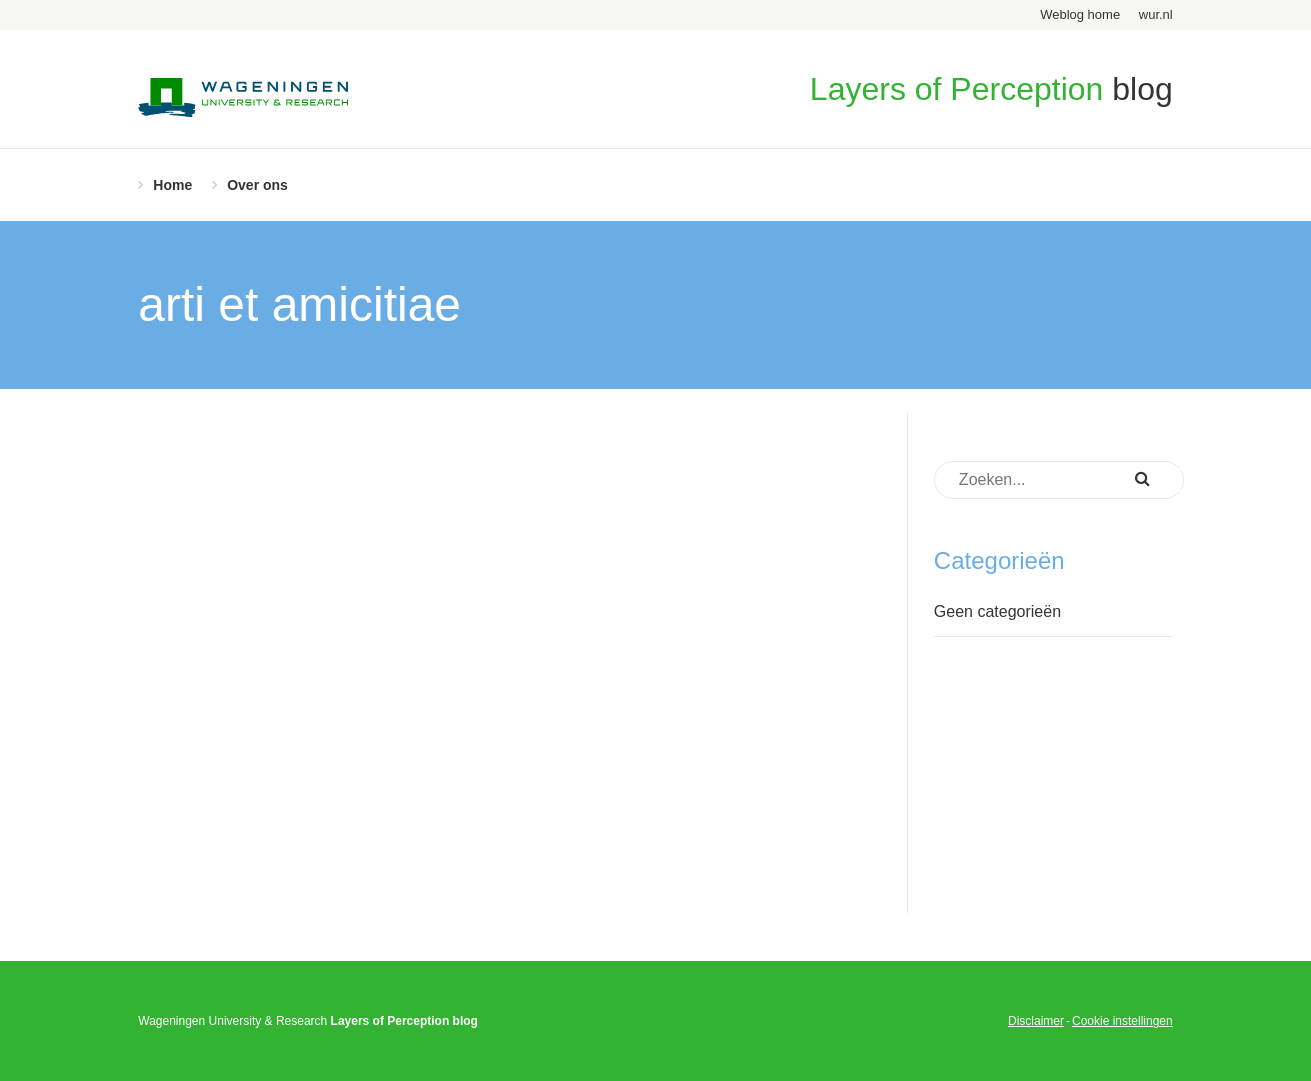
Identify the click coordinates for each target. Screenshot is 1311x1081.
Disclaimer (1036, 1021)
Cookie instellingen (1122, 1021)
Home (172, 185)
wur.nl (1156, 14)
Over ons (257, 185)
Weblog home (1080, 14)
